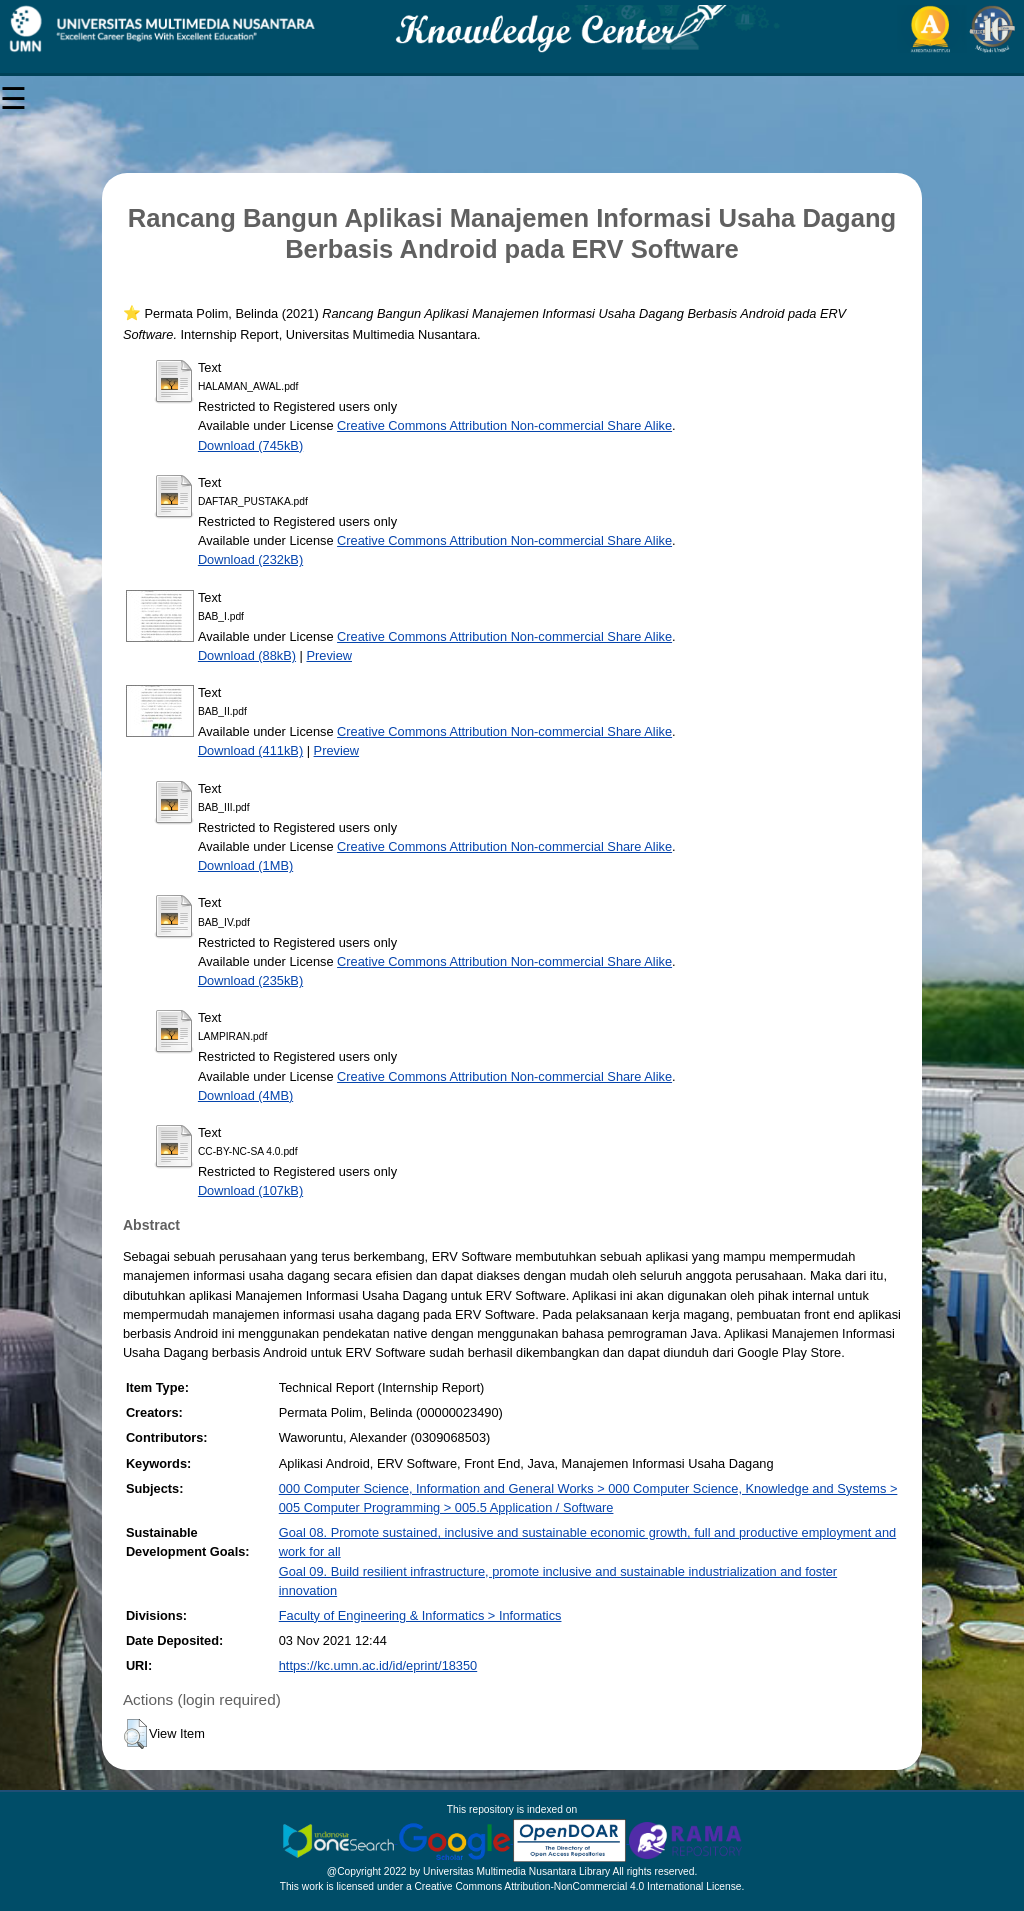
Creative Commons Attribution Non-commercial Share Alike (504, 425)
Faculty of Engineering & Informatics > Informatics (420, 1615)
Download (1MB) (245, 865)
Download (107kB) (250, 1190)
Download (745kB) (250, 445)
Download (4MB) (245, 1095)
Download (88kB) (247, 655)
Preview (329, 655)
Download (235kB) (250, 980)
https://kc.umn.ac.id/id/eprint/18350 (378, 1665)
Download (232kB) (250, 559)
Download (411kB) (250, 750)
